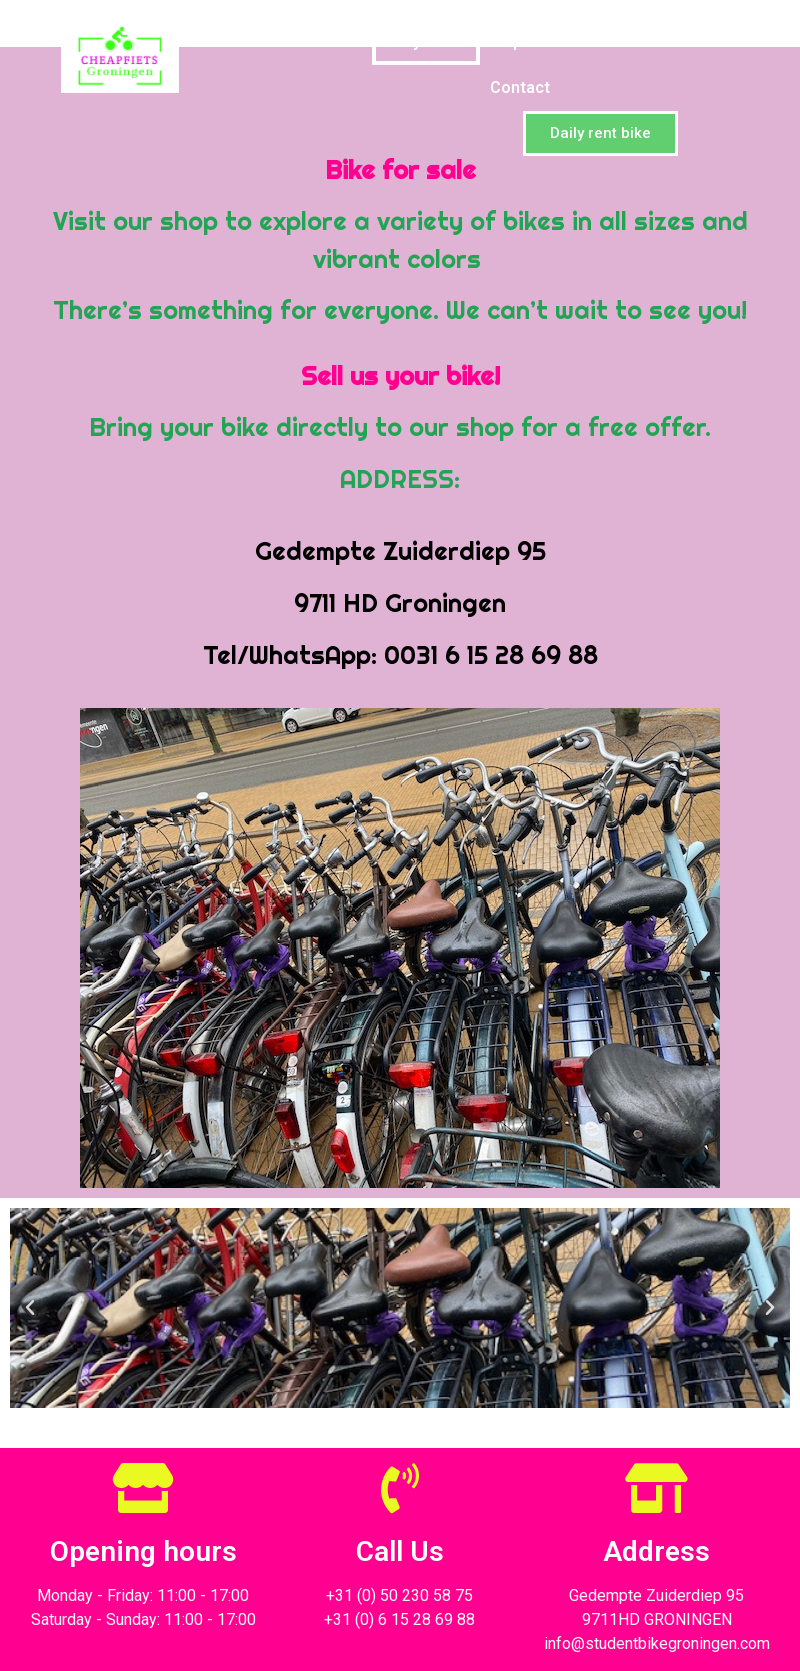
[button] (600, 133)
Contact (520, 87)
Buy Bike (426, 41)
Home (326, 41)
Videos (710, 41)
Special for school (571, 41)
